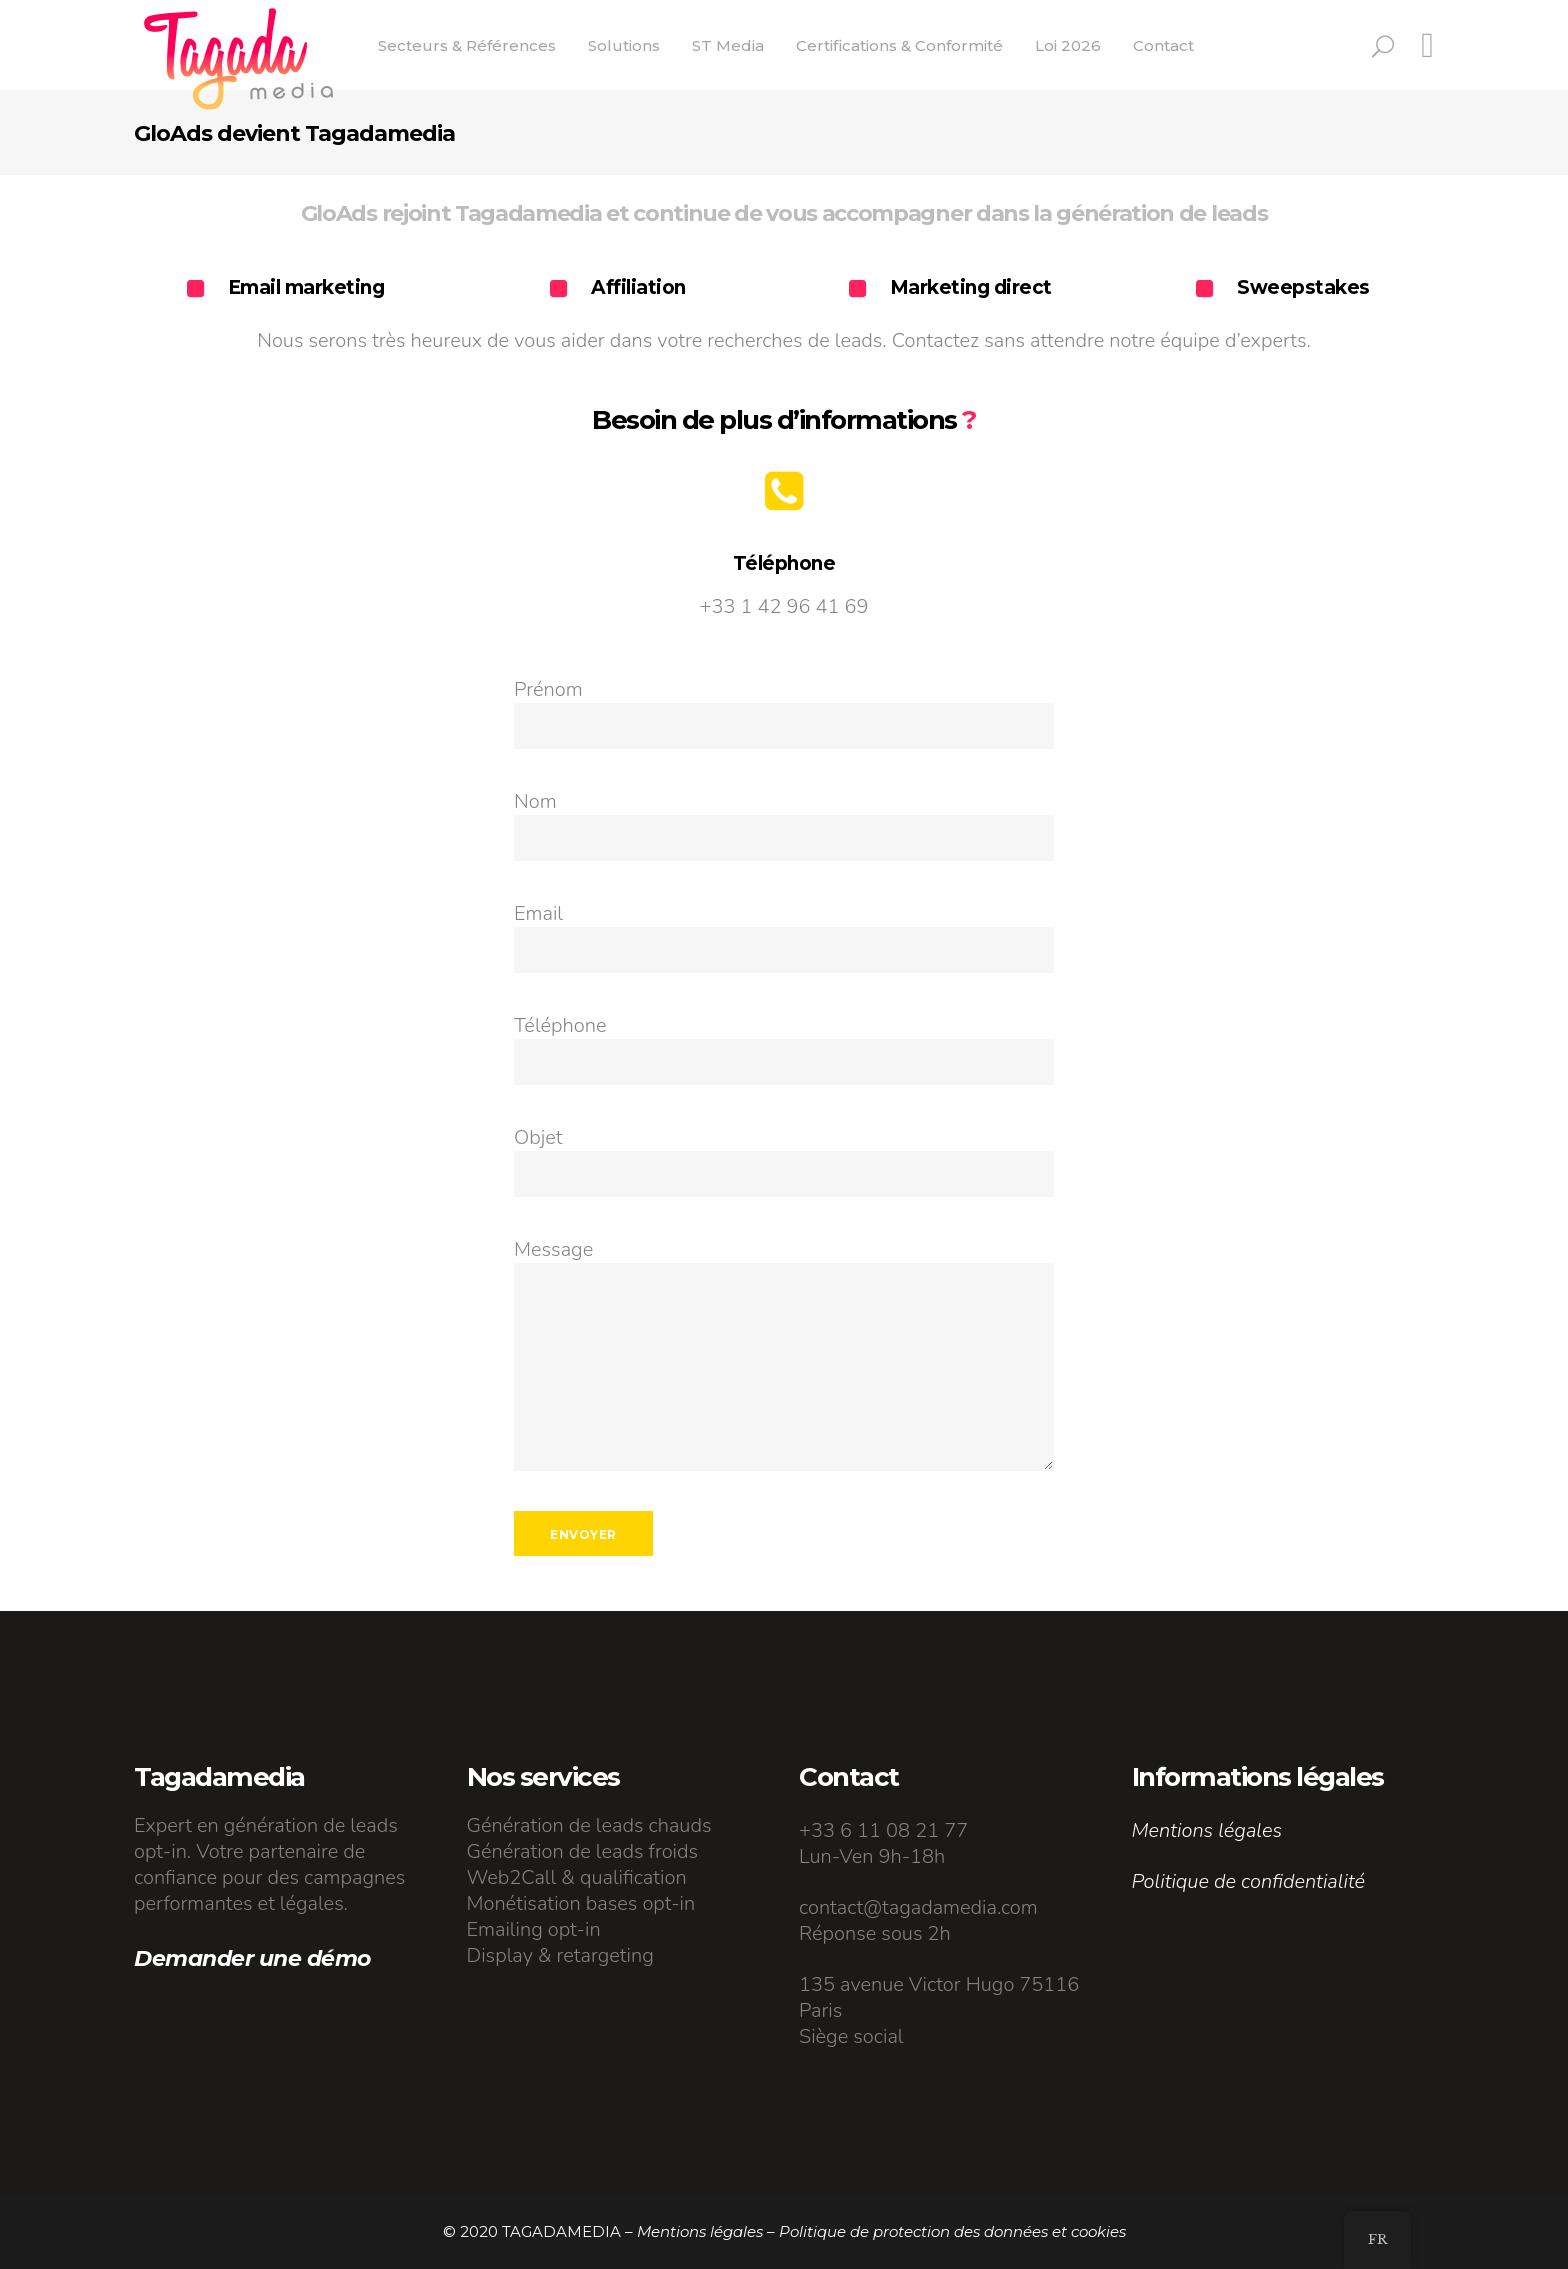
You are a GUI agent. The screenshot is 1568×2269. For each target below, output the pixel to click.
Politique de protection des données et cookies (952, 2231)
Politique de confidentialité (1249, 1881)
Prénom (548, 689)
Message (553, 1249)
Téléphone (560, 1025)
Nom (535, 801)
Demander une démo (252, 1958)
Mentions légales (1207, 1830)
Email (538, 913)
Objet (538, 1137)
